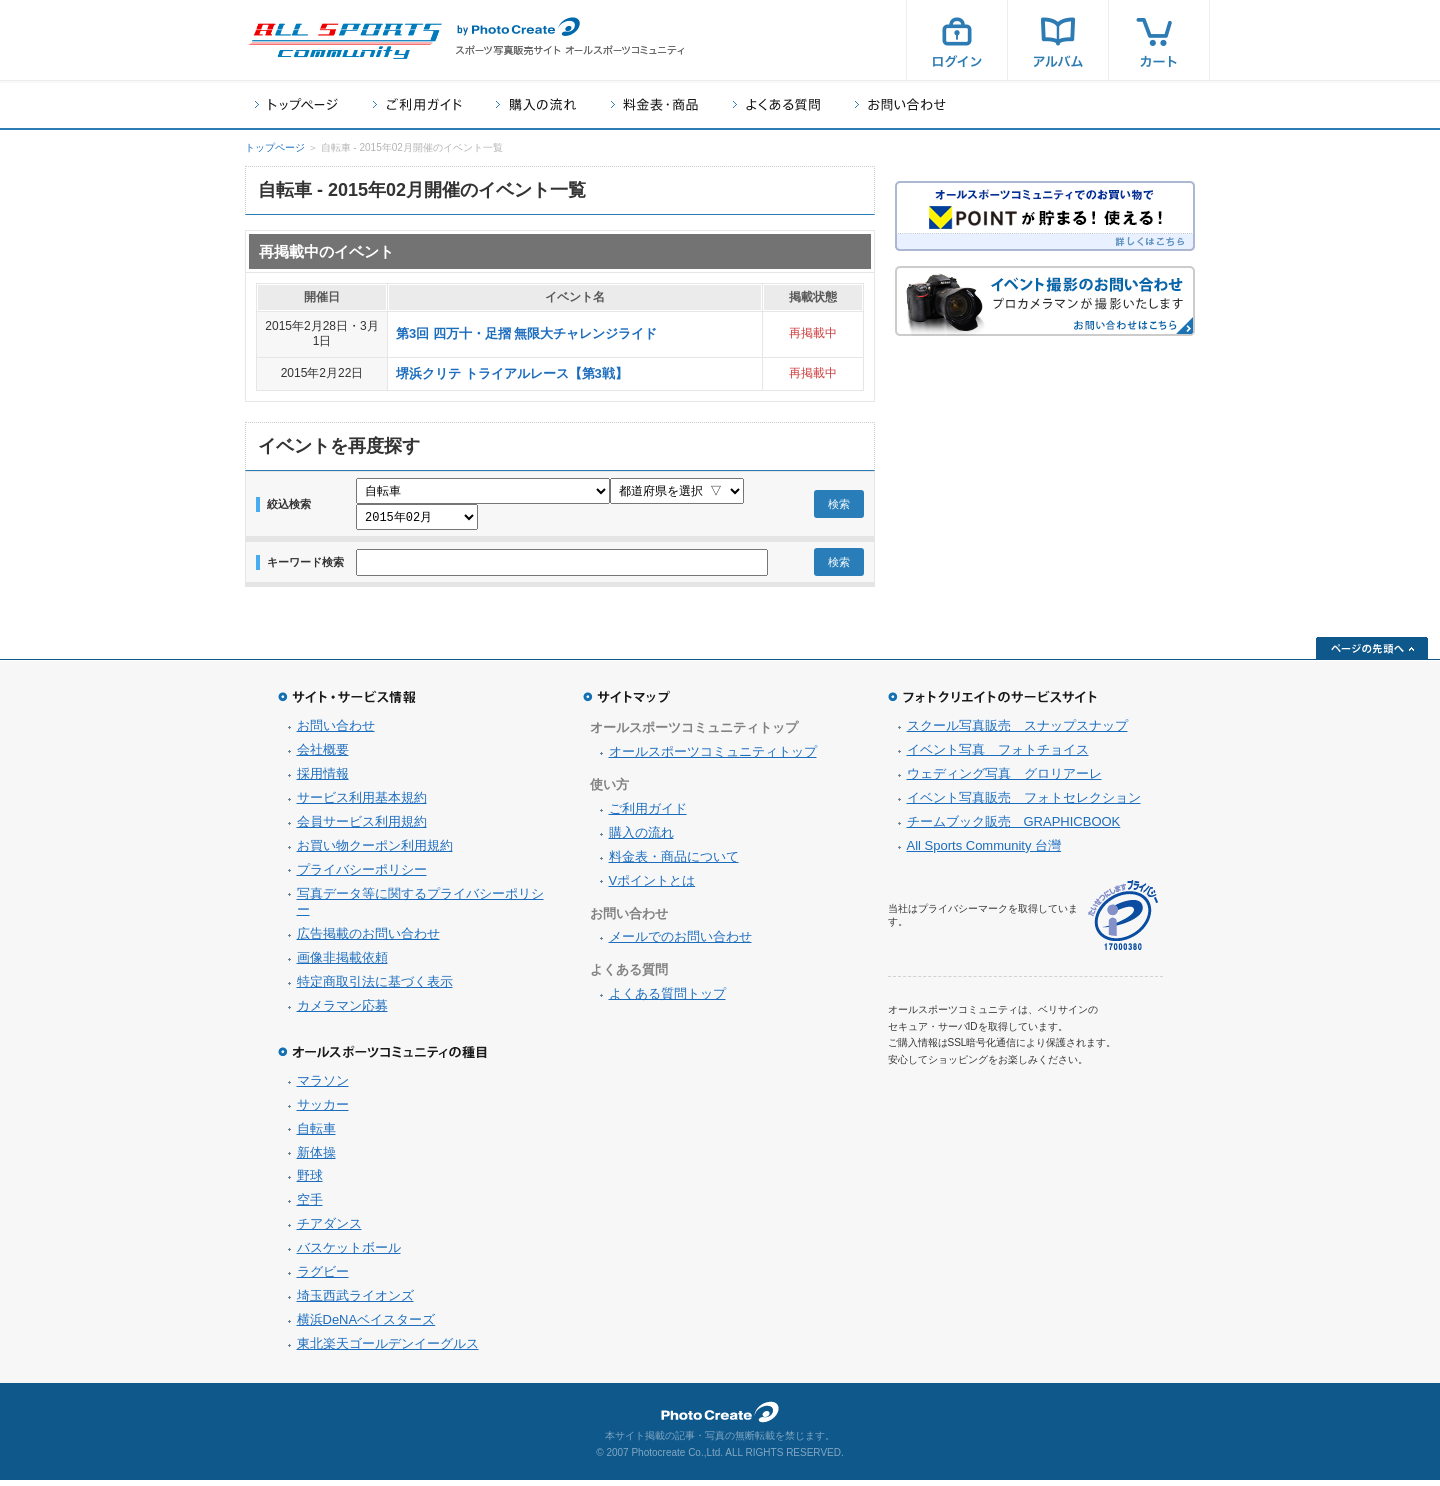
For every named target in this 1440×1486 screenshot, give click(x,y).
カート (1159, 40)
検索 (839, 507)
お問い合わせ (900, 104)
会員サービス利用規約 (362, 827)
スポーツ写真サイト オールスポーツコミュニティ (345, 41)
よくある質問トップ (667, 999)
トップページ (296, 104)
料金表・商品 (654, 104)
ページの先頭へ (1372, 654)
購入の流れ (536, 104)
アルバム (1058, 40)
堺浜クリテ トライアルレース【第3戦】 (512, 373)
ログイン (957, 40)
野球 (310, 1181)
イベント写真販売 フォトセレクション (1024, 803)
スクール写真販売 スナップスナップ (1017, 731)
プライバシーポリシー (362, 875)
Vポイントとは (652, 886)
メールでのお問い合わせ (680, 942)
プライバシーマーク (1123, 921)
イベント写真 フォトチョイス (998, 755)
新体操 (316, 1158)
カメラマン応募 (342, 1011)
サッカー (323, 1110)
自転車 (316, 1134)
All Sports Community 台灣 (984, 851)
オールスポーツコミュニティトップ (713, 757)
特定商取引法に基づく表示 (375, 987)
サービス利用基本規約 (362, 803)
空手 (310, 1205)
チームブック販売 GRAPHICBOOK (1014, 827)
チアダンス (329, 1229)
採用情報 (323, 779)
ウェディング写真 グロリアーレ (1004, 779)
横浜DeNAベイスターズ (366, 1325)
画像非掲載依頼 (342, 963)
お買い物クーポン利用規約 (375, 851)
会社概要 (323, 755)
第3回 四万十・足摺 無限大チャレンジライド (526, 333)
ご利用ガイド (417, 104)
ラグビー (323, 1277)
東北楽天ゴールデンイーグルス (388, 1349)
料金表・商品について (674, 862)
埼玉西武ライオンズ (355, 1301)
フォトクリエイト (720, 1418)
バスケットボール (349, 1253)
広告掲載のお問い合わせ (368, 939)
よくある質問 (776, 104)
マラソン (323, 1086)
